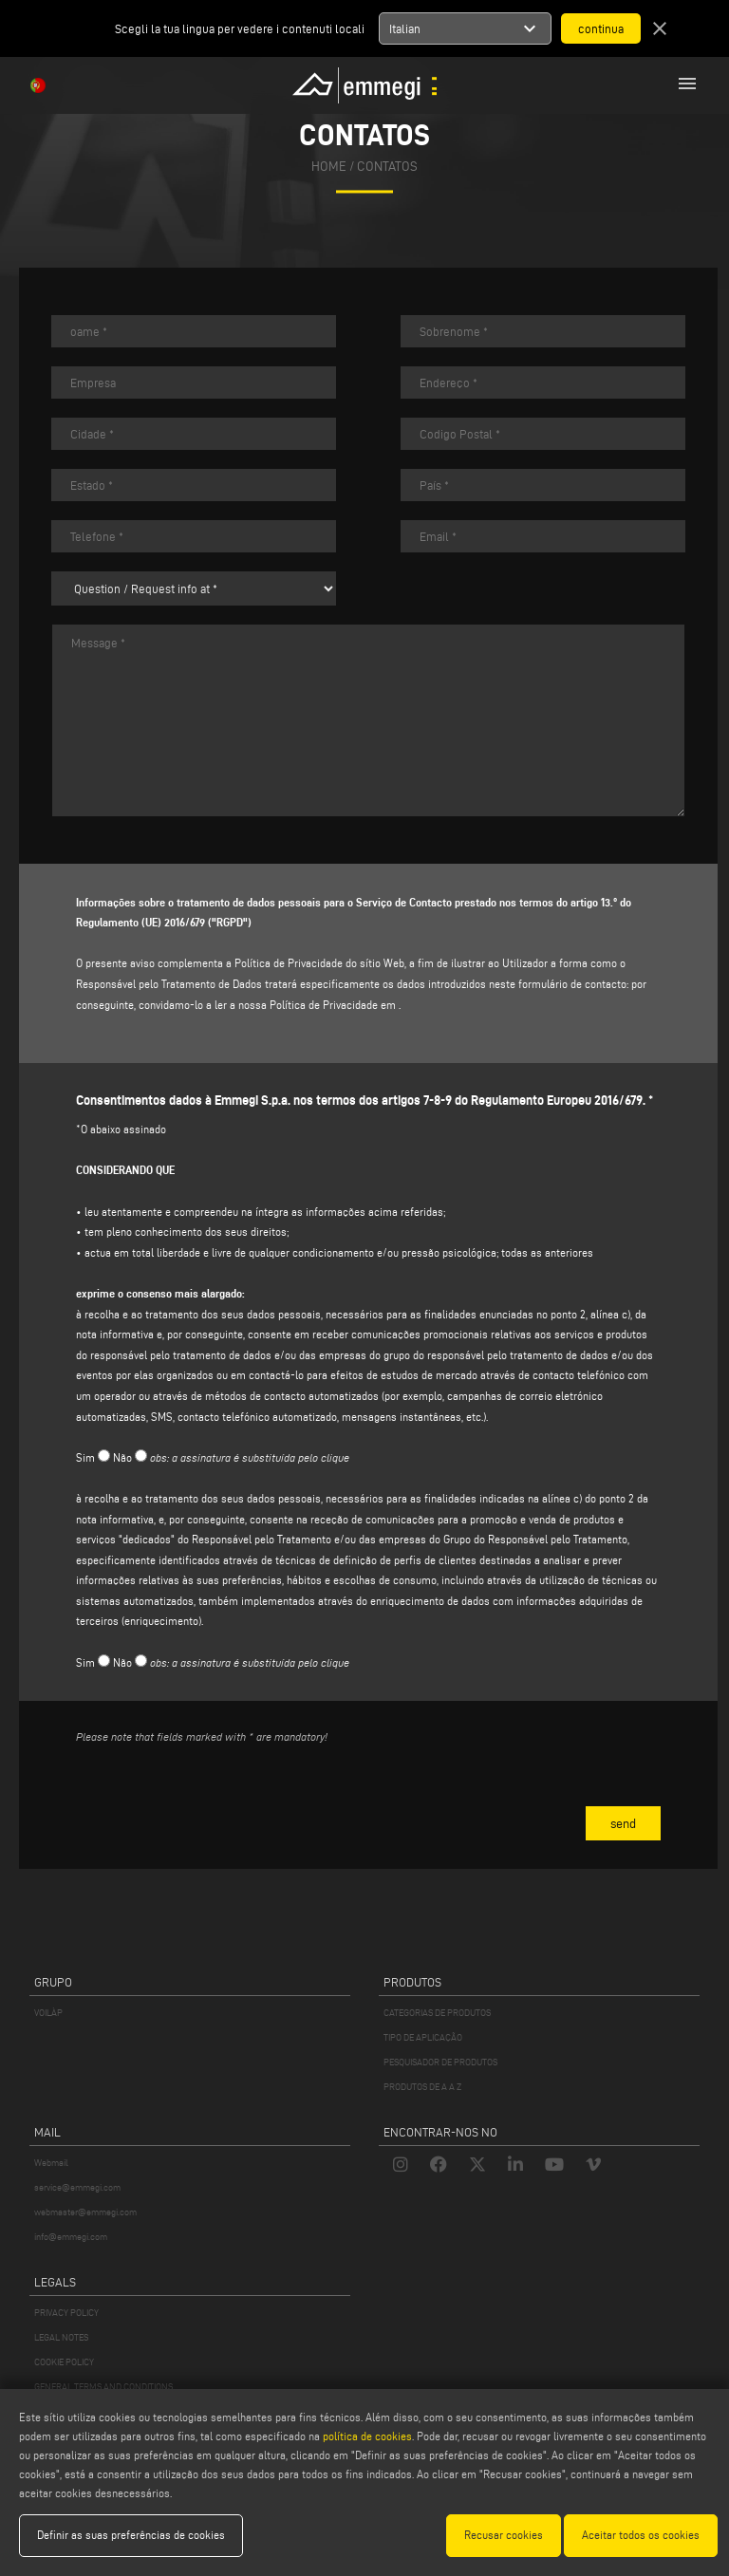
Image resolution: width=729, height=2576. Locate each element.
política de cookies (367, 2436)
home (328, 166)
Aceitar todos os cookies (641, 2535)
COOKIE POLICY (64, 2362)
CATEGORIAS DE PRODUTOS (437, 2012)
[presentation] (220, 1797)
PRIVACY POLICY (66, 2312)
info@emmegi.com (70, 2236)
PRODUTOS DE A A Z (422, 2086)
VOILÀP (48, 2012)
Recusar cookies (503, 2535)
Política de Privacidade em (333, 1005)
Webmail (51, 2162)
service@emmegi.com (77, 2187)
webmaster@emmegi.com (85, 2212)
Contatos (387, 166)
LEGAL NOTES (61, 2337)
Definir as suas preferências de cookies (131, 2535)
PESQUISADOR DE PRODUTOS (440, 2062)
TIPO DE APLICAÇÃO (422, 2037)
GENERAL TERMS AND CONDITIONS (103, 2386)
